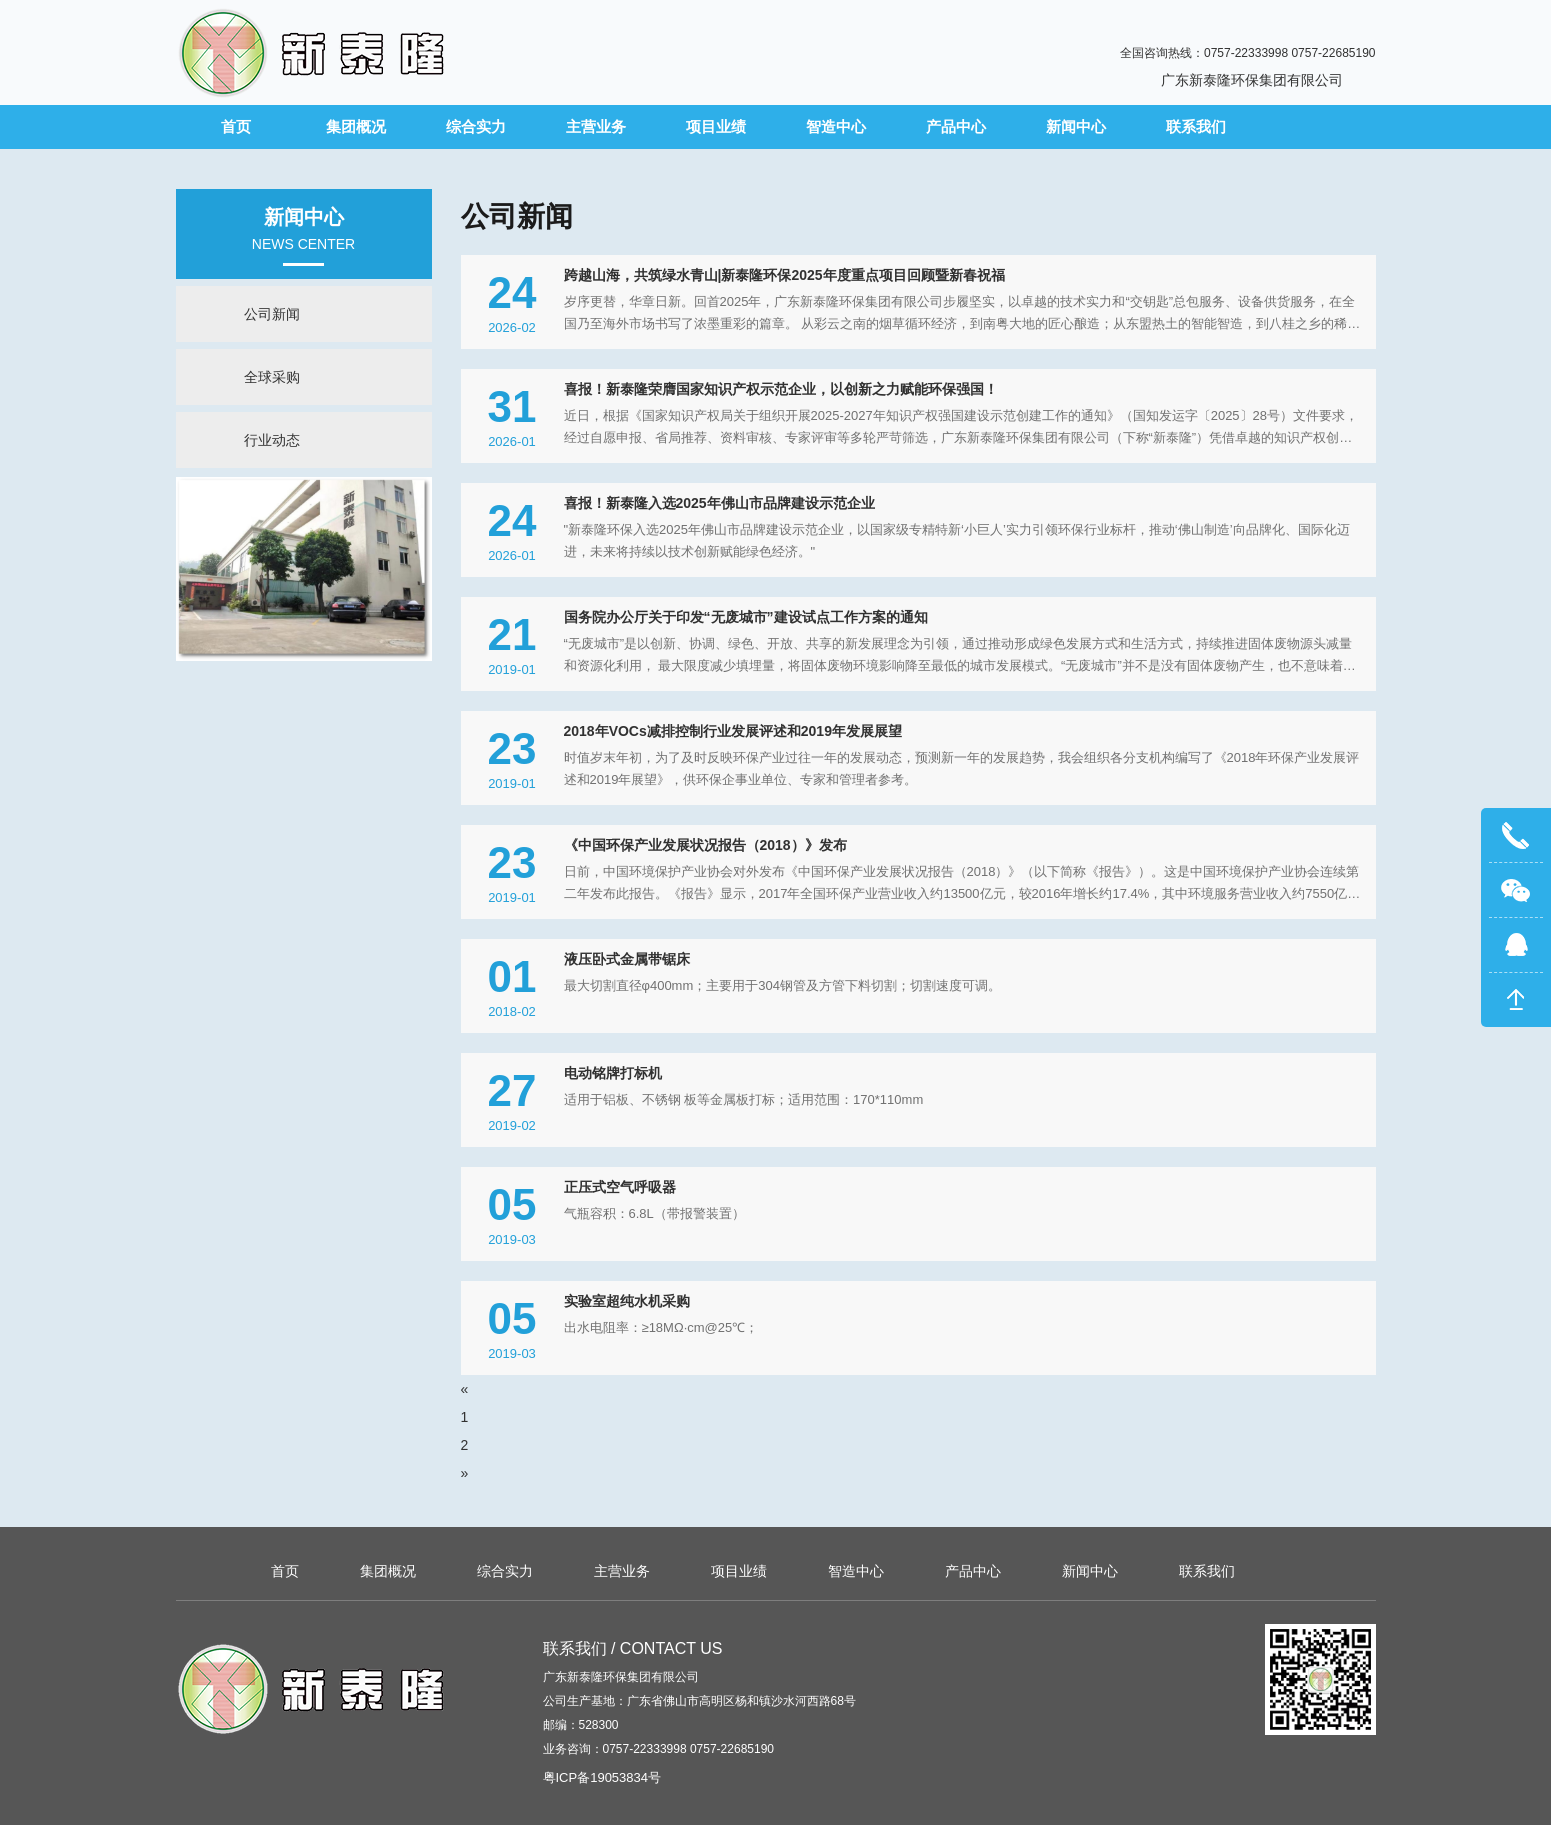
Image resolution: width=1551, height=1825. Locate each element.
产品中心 (956, 126)
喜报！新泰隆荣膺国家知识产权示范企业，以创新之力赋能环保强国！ (781, 389)
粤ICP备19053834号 (602, 1777)
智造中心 (836, 126)
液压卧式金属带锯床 (627, 959)
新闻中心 (1076, 126)
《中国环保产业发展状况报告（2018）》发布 (705, 845)
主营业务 (596, 126)
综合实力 (476, 126)
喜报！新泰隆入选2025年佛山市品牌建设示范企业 (719, 503)
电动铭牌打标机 (613, 1073)
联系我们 (1196, 126)
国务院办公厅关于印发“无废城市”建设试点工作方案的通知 (746, 617)
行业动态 (272, 440)
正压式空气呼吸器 (620, 1187)
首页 (236, 126)
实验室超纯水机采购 (627, 1301)
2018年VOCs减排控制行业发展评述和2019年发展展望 (733, 731)
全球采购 (272, 377)
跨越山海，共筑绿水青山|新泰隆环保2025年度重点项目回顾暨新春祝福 (784, 275)
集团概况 (356, 126)
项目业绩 (716, 126)
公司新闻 (272, 314)
